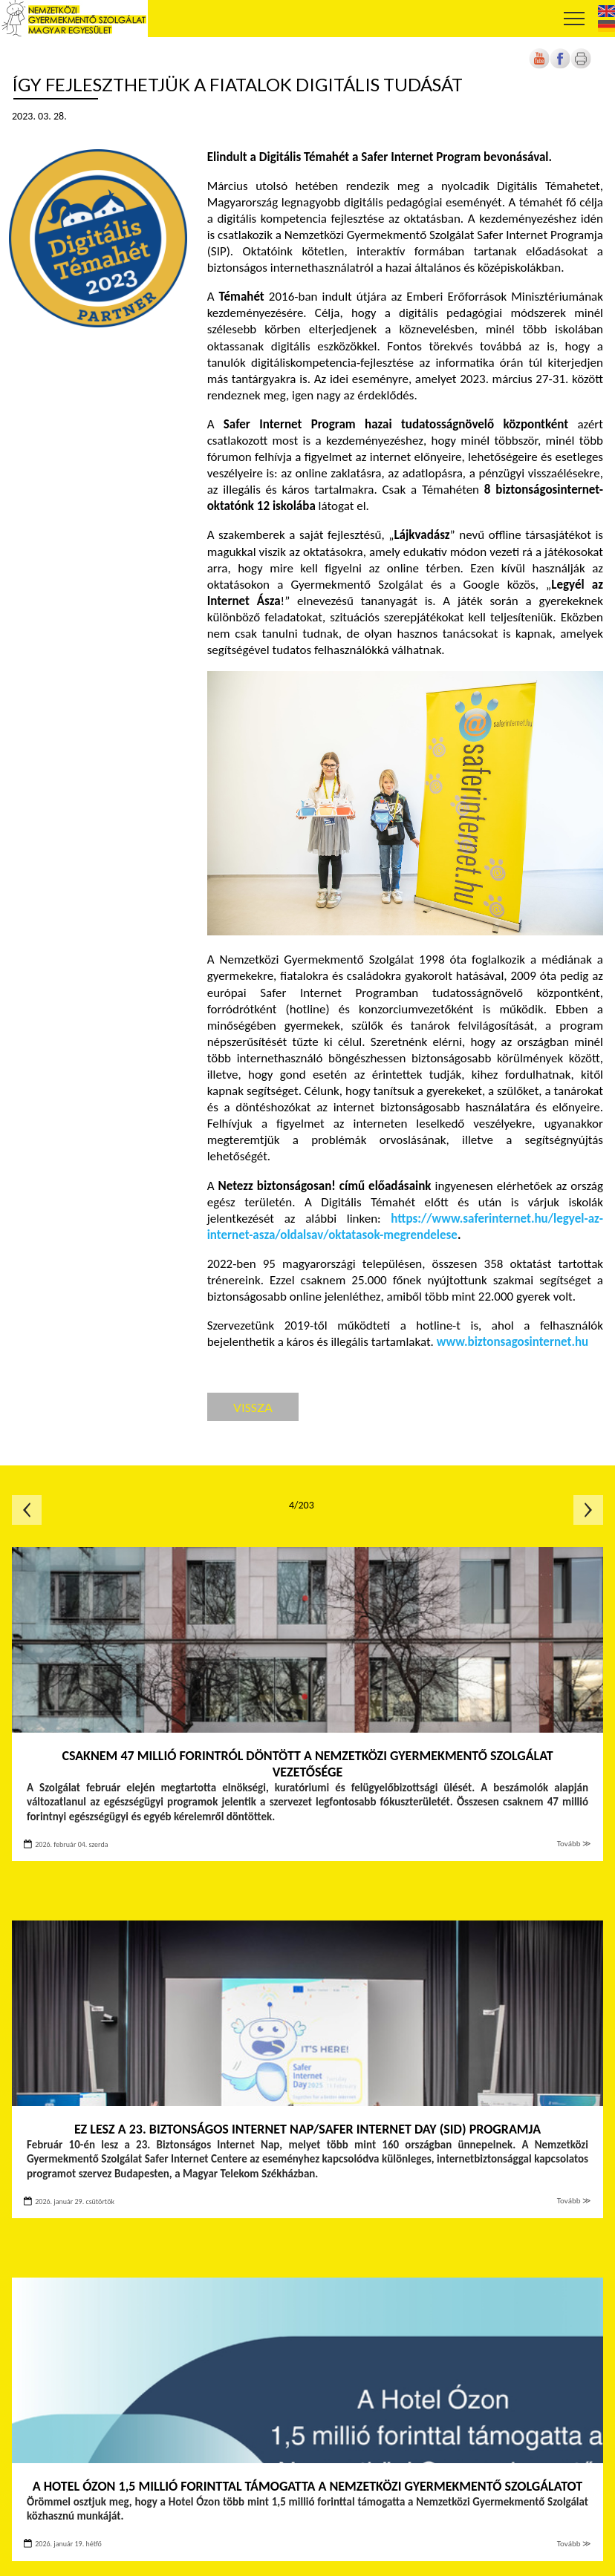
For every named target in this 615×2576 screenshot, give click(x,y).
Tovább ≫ (574, 1843)
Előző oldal (27, 1510)
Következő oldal (588, 1510)
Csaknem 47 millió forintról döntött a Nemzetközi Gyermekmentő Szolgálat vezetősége (307, 1764)
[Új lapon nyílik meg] (560, 65)
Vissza (253, 1407)
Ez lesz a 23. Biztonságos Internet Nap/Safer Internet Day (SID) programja (307, 2129)
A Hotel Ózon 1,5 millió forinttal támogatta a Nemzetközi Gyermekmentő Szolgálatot (308, 2486)
